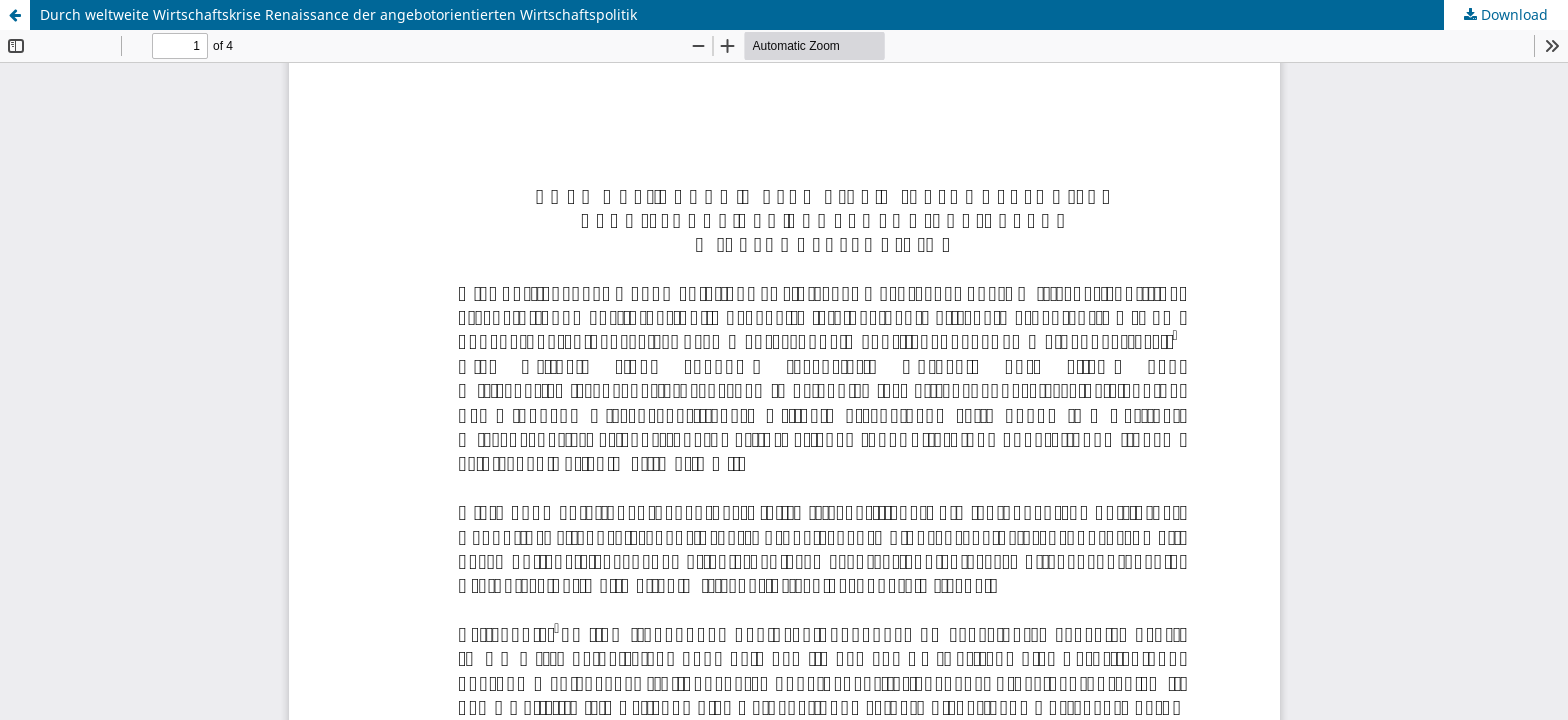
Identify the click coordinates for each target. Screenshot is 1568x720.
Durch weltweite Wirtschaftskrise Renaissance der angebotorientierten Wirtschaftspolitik (338, 14)
